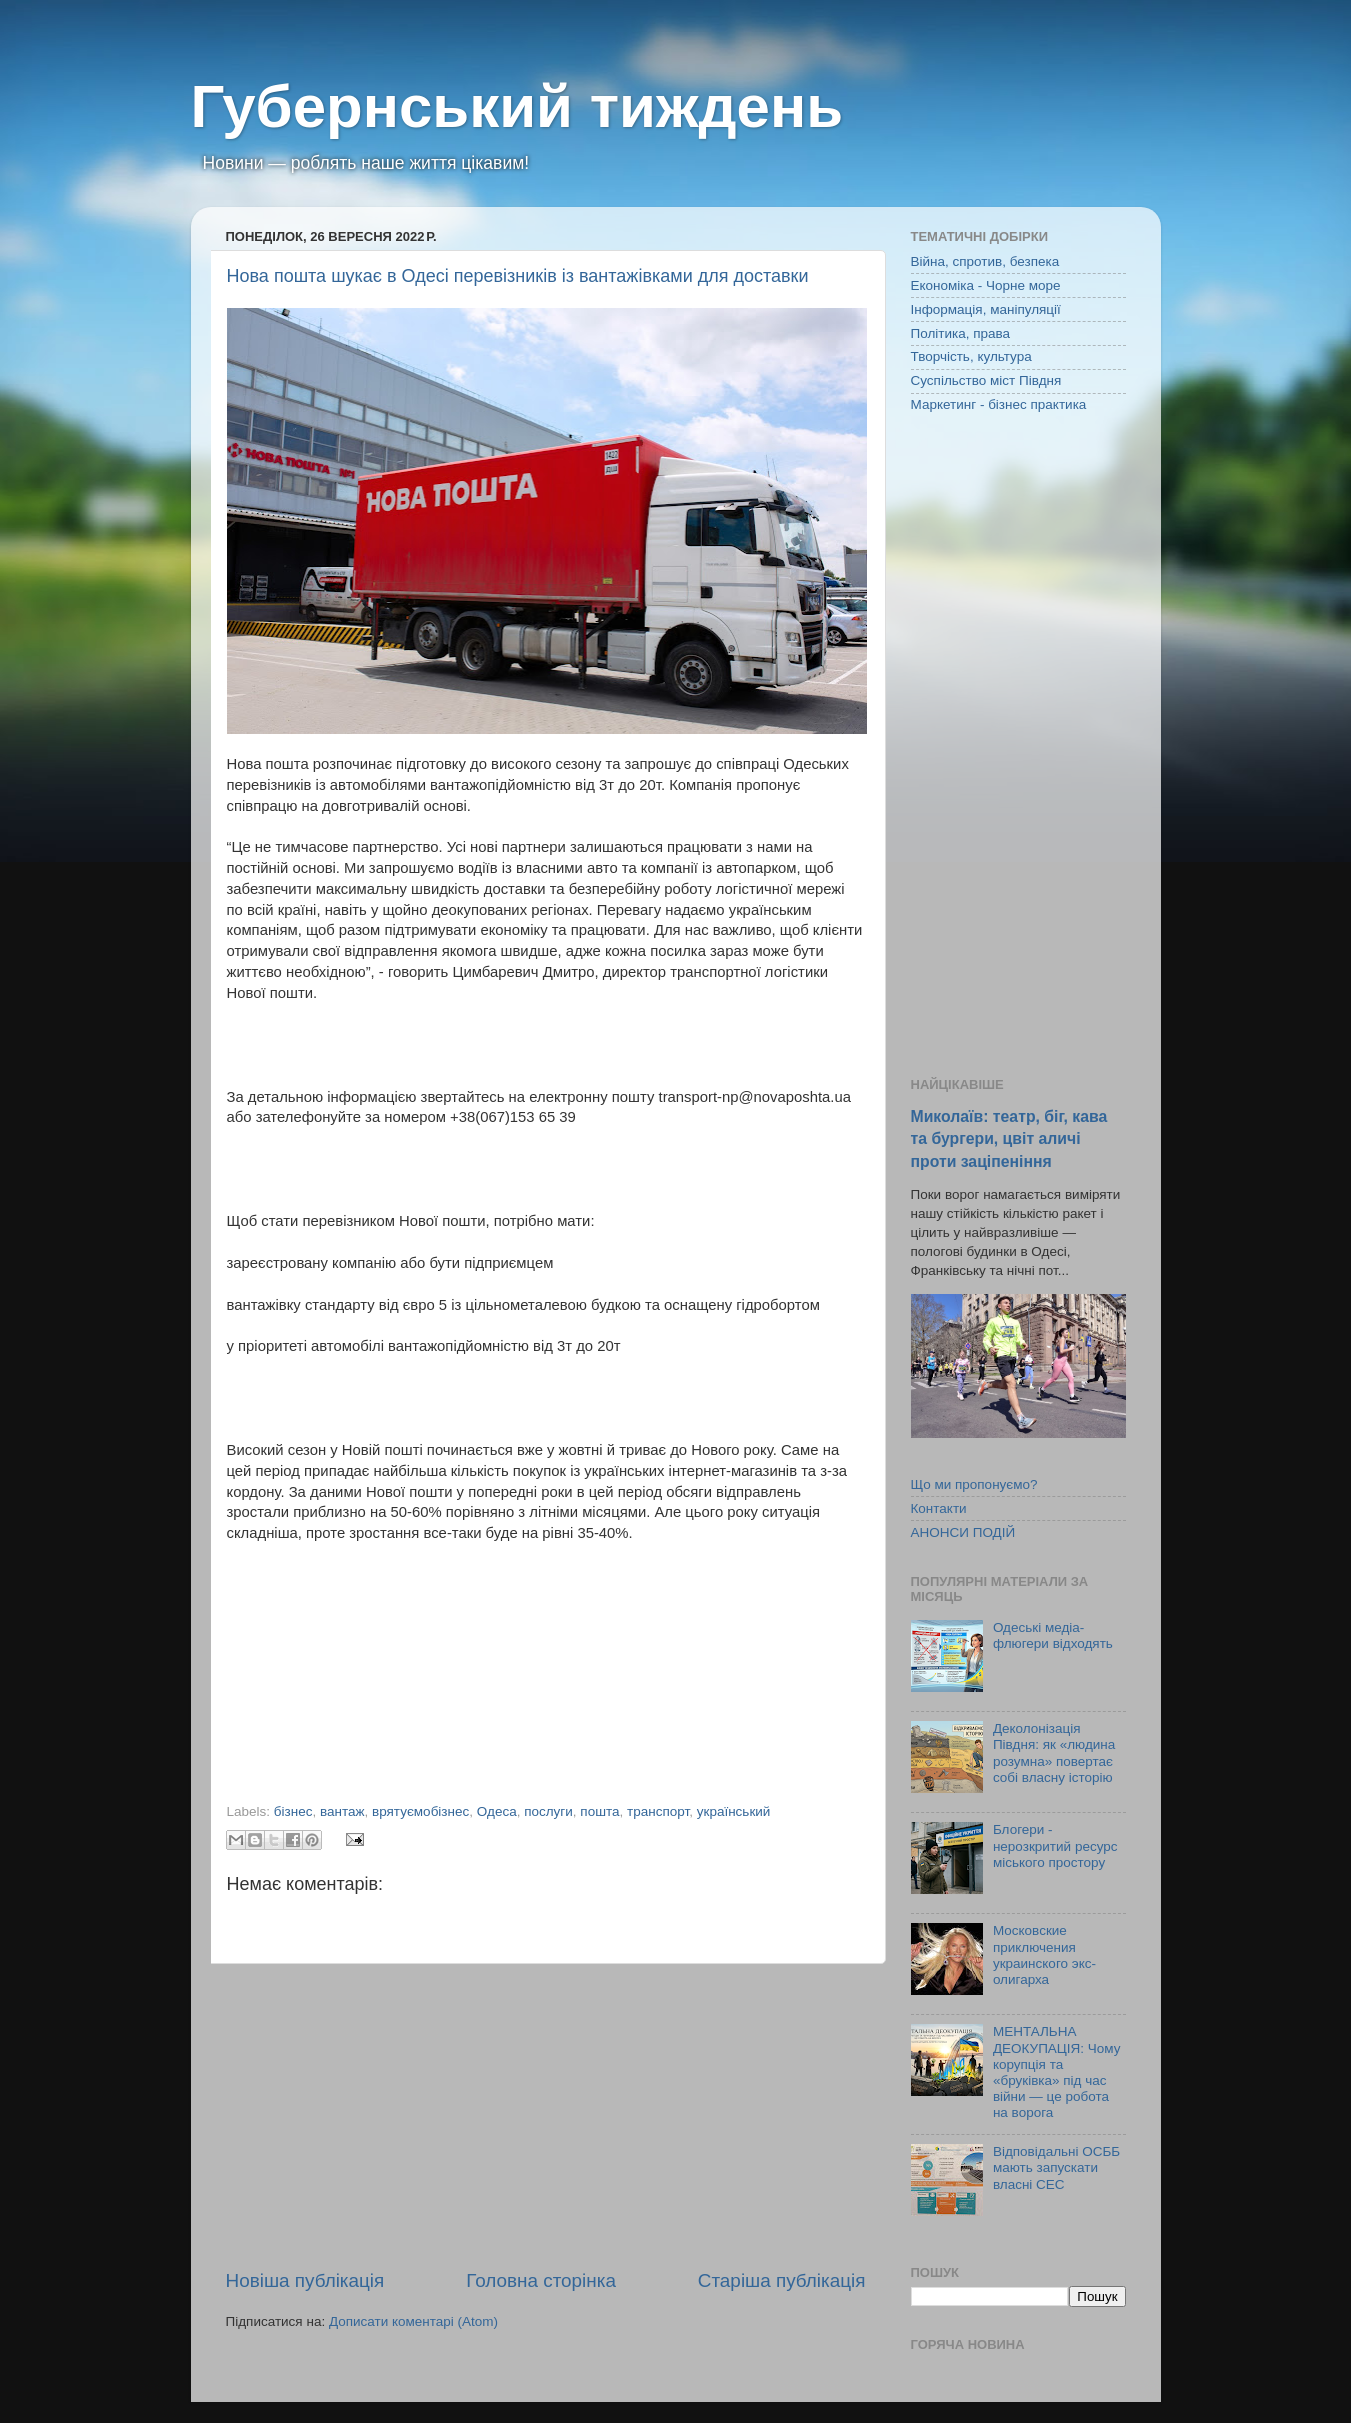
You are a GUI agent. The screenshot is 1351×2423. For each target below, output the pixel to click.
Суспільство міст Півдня (986, 380)
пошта (599, 1811)
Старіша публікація (782, 2280)
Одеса (497, 1811)
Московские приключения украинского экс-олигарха (1044, 1955)
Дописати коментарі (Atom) (413, 2321)
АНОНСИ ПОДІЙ (963, 1532)
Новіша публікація (305, 2280)
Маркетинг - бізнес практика (999, 404)
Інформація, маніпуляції (986, 309)
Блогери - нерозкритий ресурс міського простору (1055, 1845)
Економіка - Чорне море (986, 285)
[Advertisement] (546, 2116)
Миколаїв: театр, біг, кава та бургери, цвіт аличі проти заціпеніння (1009, 1138)
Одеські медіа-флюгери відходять (1053, 1635)
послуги (548, 1811)
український (734, 1811)
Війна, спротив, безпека (985, 261)
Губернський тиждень (517, 106)
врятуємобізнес (420, 1811)
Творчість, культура (971, 356)
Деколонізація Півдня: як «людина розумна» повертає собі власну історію (1054, 1753)
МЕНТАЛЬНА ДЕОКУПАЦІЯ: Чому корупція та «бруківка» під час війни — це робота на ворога (1057, 2072)
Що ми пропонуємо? (974, 1484)
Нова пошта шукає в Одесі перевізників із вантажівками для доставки (518, 276)
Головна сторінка (541, 2280)
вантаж (342, 1811)
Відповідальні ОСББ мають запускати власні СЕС (1056, 2167)
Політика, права (961, 333)
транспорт (658, 1811)
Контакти (939, 1508)
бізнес (293, 1811)
